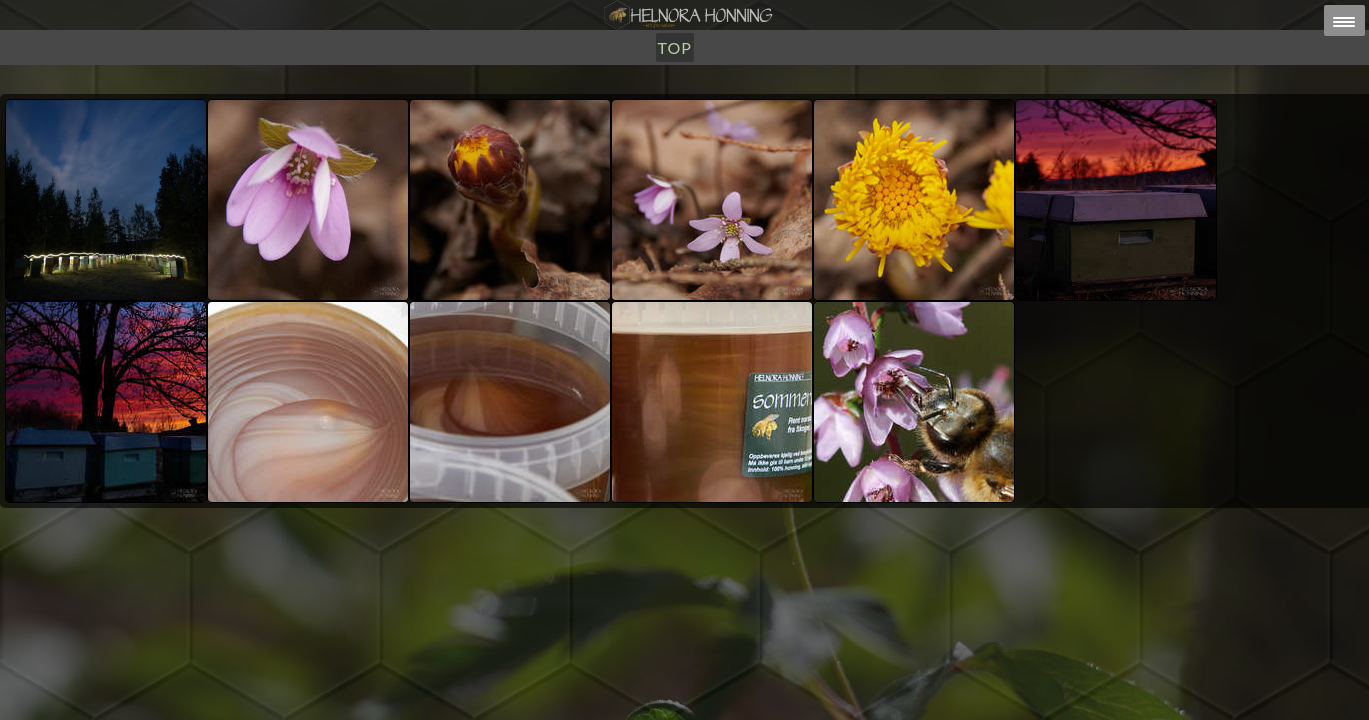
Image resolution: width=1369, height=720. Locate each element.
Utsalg (635, 117)
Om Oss (713, 117)
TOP (775, 117)
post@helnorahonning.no (843, 681)
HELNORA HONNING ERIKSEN (727, 694)
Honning (548, 117)
